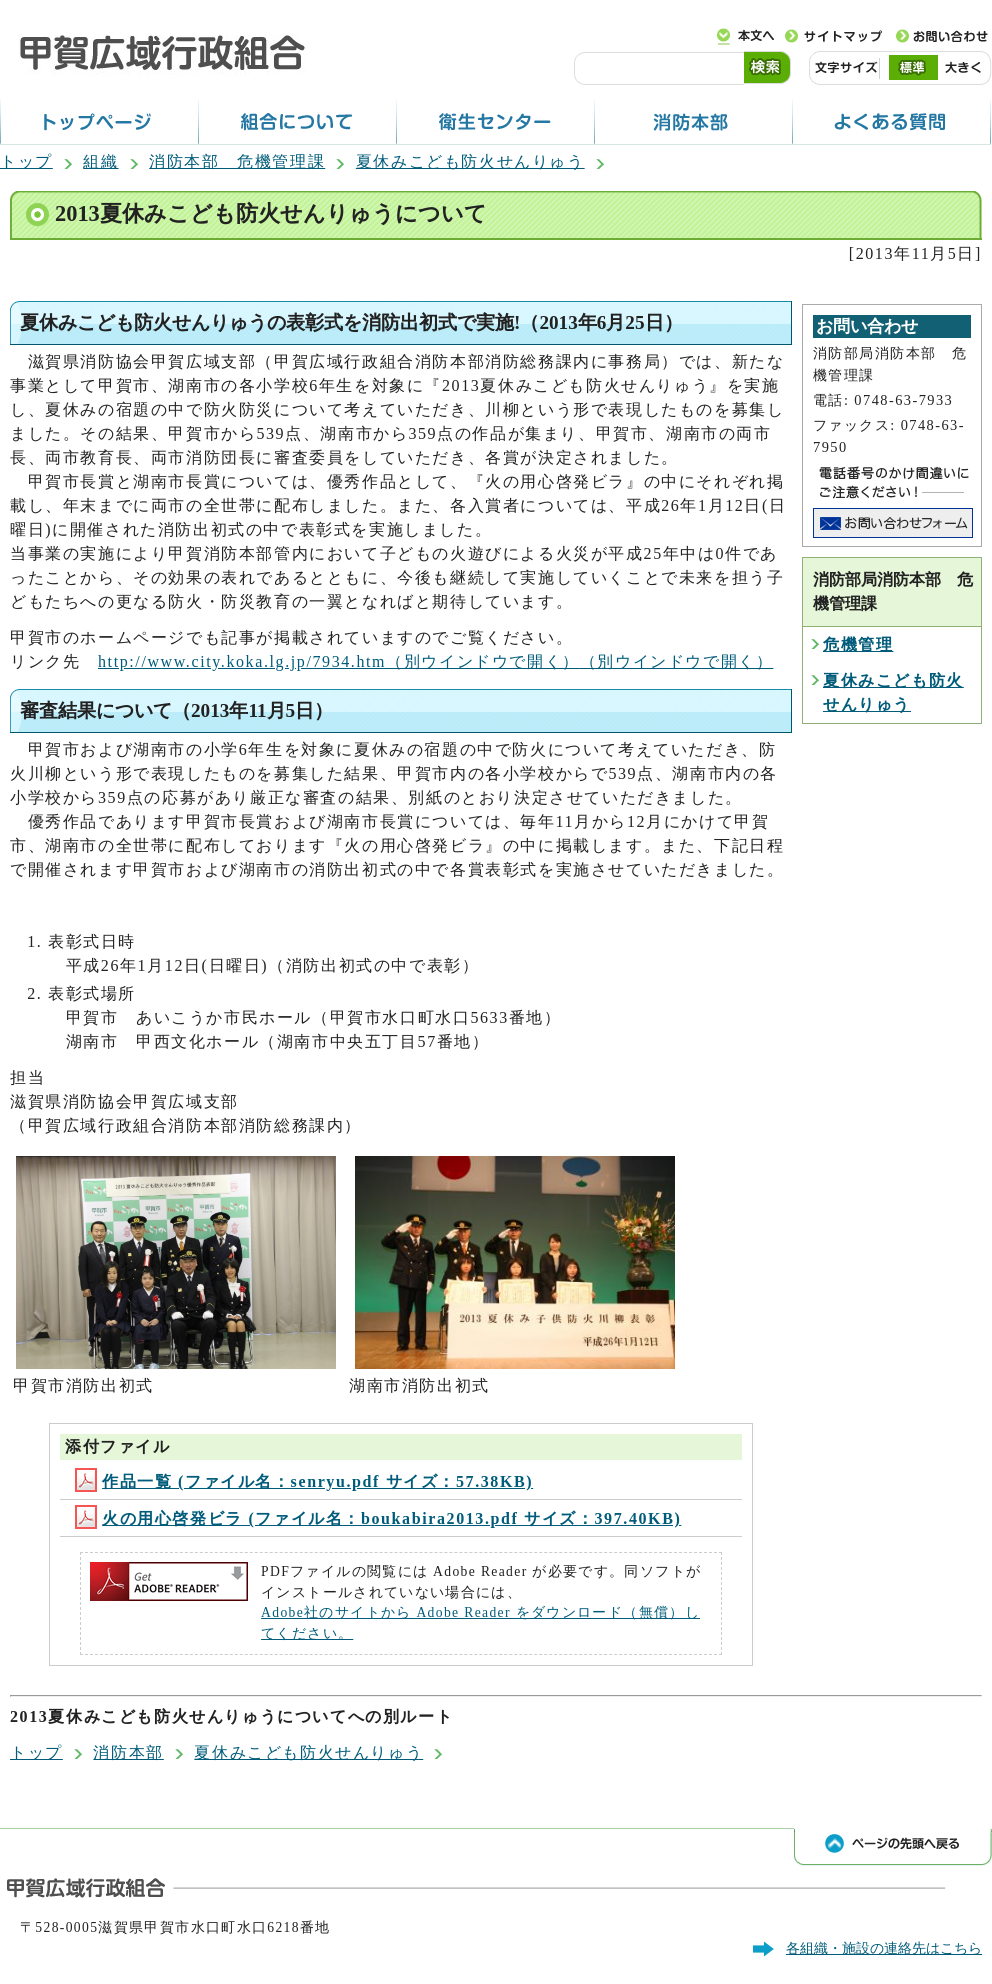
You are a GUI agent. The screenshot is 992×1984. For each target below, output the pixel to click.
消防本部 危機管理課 (237, 161)
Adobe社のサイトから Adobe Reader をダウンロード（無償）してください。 (480, 1622)
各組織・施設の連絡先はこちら (884, 1948)
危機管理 (858, 644)
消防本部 (128, 1752)
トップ (26, 161)
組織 (100, 161)
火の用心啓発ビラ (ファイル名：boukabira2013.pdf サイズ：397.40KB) (378, 1518)
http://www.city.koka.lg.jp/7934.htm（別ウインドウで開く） (435, 661)
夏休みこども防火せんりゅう (470, 161)
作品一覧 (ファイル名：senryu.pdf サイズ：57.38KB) (304, 1481)
